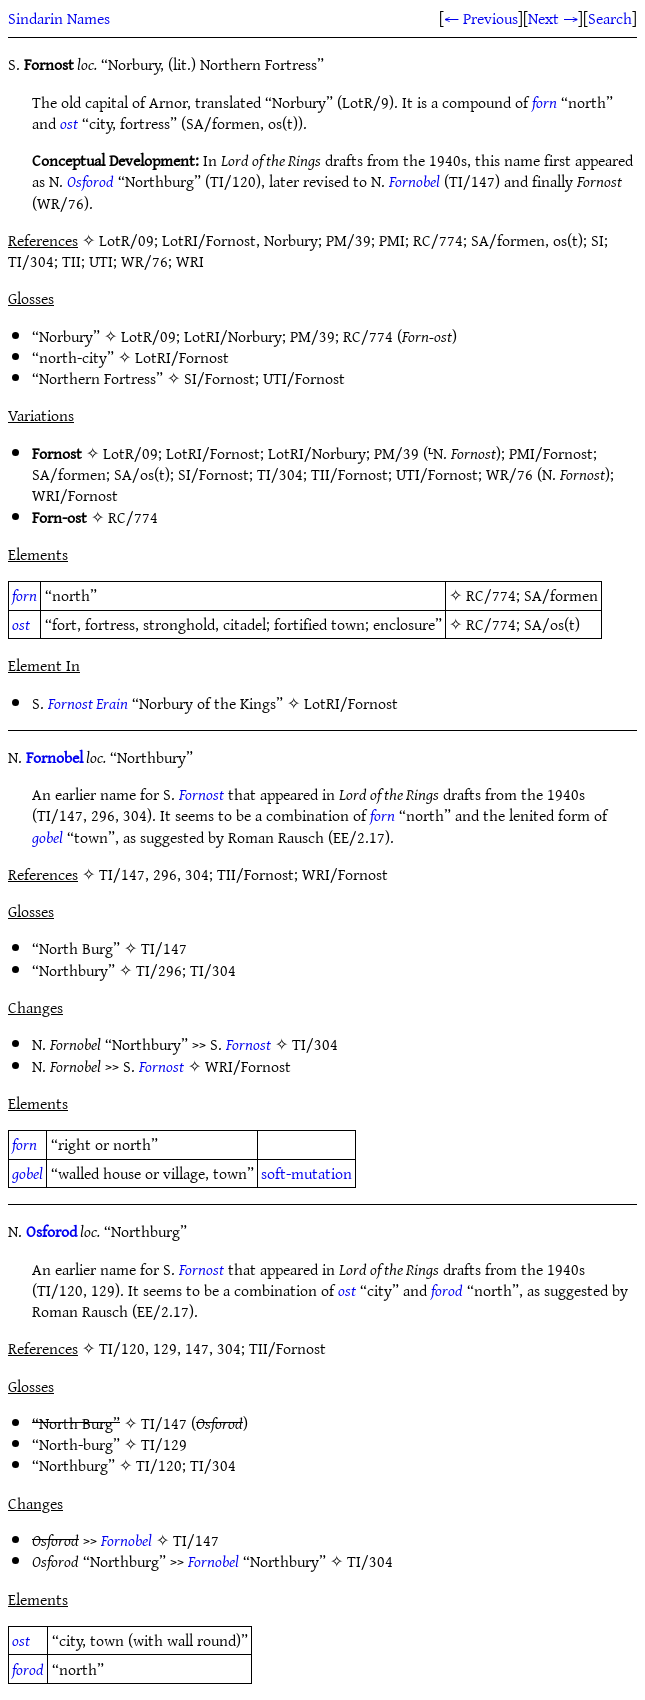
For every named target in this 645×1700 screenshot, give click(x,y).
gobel (47, 837)
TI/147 (164, 948)
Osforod (90, 181)
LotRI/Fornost (182, 357)
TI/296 (159, 970)
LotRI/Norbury (233, 336)
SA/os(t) (142, 474)
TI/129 (164, 1444)
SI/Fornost (219, 378)
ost (69, 123)
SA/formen (69, 474)
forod (447, 1290)
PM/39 (312, 336)
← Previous (481, 18)
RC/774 (368, 336)
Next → (553, 18)
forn (544, 102)
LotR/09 (148, 336)
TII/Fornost (349, 474)
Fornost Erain (88, 703)
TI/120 (159, 1465)
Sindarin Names (59, 18)
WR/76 (509, 474)
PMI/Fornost (551, 453)
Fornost (201, 794)
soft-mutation (306, 1173)
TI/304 (280, 474)
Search (610, 18)
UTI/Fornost (304, 378)
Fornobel (414, 181)
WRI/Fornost (75, 495)
